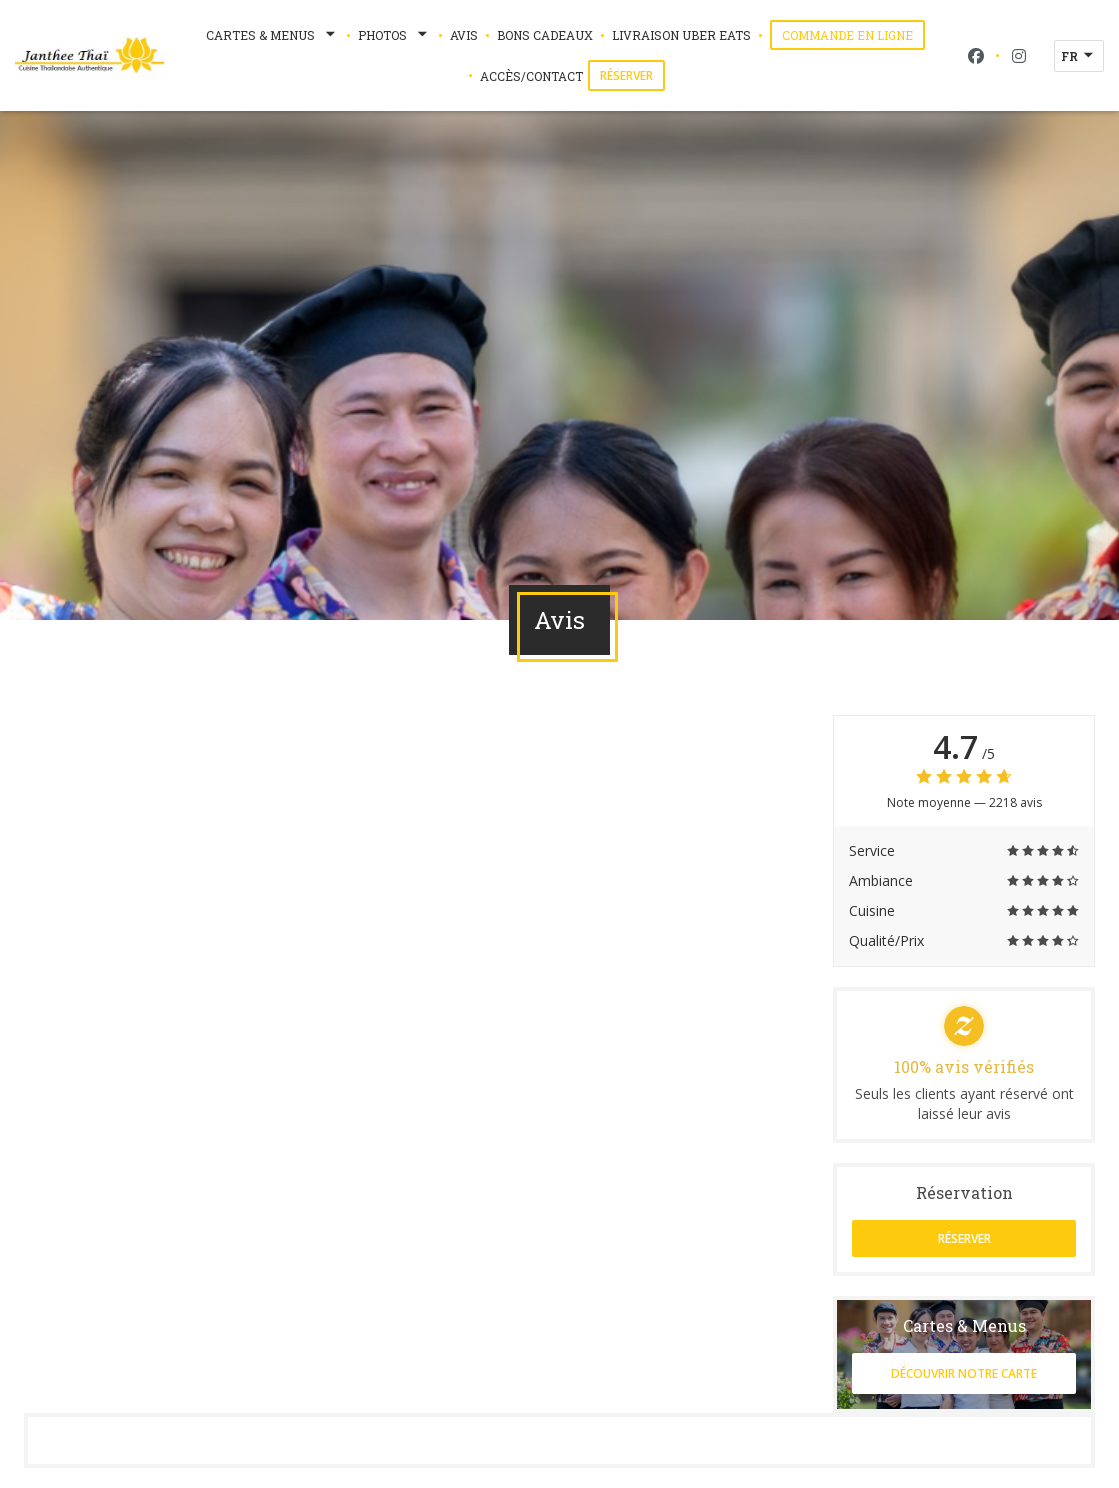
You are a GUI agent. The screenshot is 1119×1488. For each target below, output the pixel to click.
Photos (394, 35)
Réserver (626, 75)
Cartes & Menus (272, 35)
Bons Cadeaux (545, 35)
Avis (464, 35)
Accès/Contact (531, 76)
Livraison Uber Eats (681, 34)
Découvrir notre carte (964, 1373)
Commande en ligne (853, 34)
